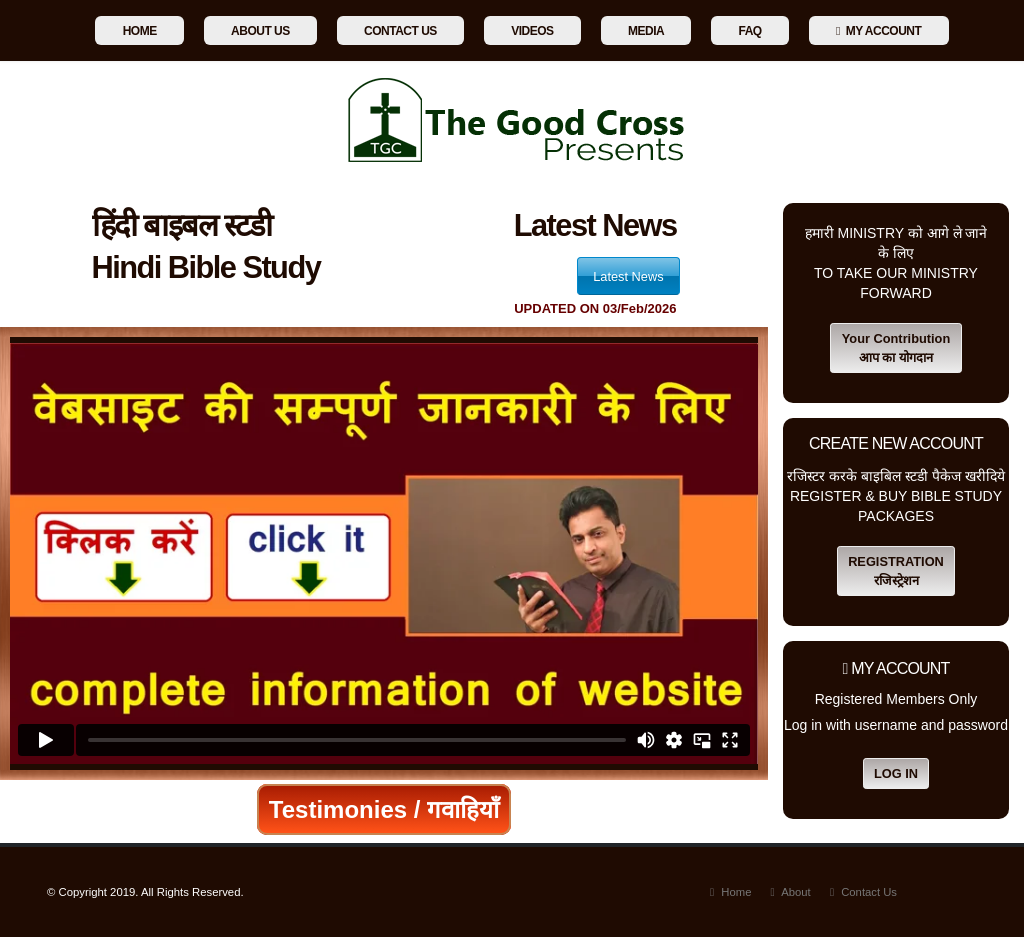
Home (140, 31)
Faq (750, 31)
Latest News (628, 276)
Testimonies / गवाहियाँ (384, 809)
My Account (878, 31)
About (794, 892)
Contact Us (400, 31)
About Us (260, 31)
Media (646, 31)
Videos (532, 31)
